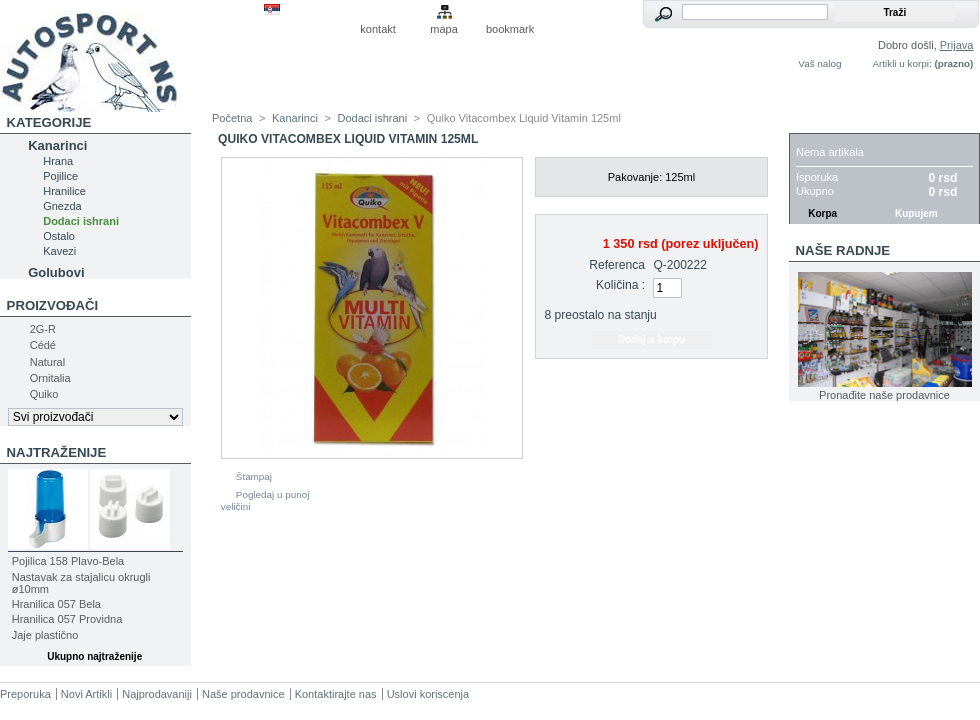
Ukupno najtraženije (94, 656)
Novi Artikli (86, 694)
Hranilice (64, 191)
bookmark (510, 29)
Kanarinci (57, 145)
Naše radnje (843, 250)
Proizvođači (53, 305)
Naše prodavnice (243, 694)
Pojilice (60, 176)
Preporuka (25, 694)
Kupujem (916, 213)
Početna (232, 118)
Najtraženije (57, 452)
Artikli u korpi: (901, 63)
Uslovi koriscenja (428, 694)
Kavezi (59, 251)
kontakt (377, 29)
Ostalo (59, 236)
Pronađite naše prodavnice (884, 395)
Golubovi (56, 272)
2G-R (43, 329)
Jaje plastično (45, 635)
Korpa (819, 122)
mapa (444, 29)
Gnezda (62, 206)
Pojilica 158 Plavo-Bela (68, 561)
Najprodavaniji (157, 694)
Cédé (43, 345)
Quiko (44, 394)
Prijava (957, 45)
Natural (47, 362)
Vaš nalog (819, 63)
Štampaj (254, 476)
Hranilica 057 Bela (56, 604)
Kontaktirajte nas (336, 694)
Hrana (58, 161)
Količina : (620, 285)
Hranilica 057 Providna (67, 619)
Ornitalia (50, 378)
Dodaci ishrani (81, 221)
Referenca (617, 265)
